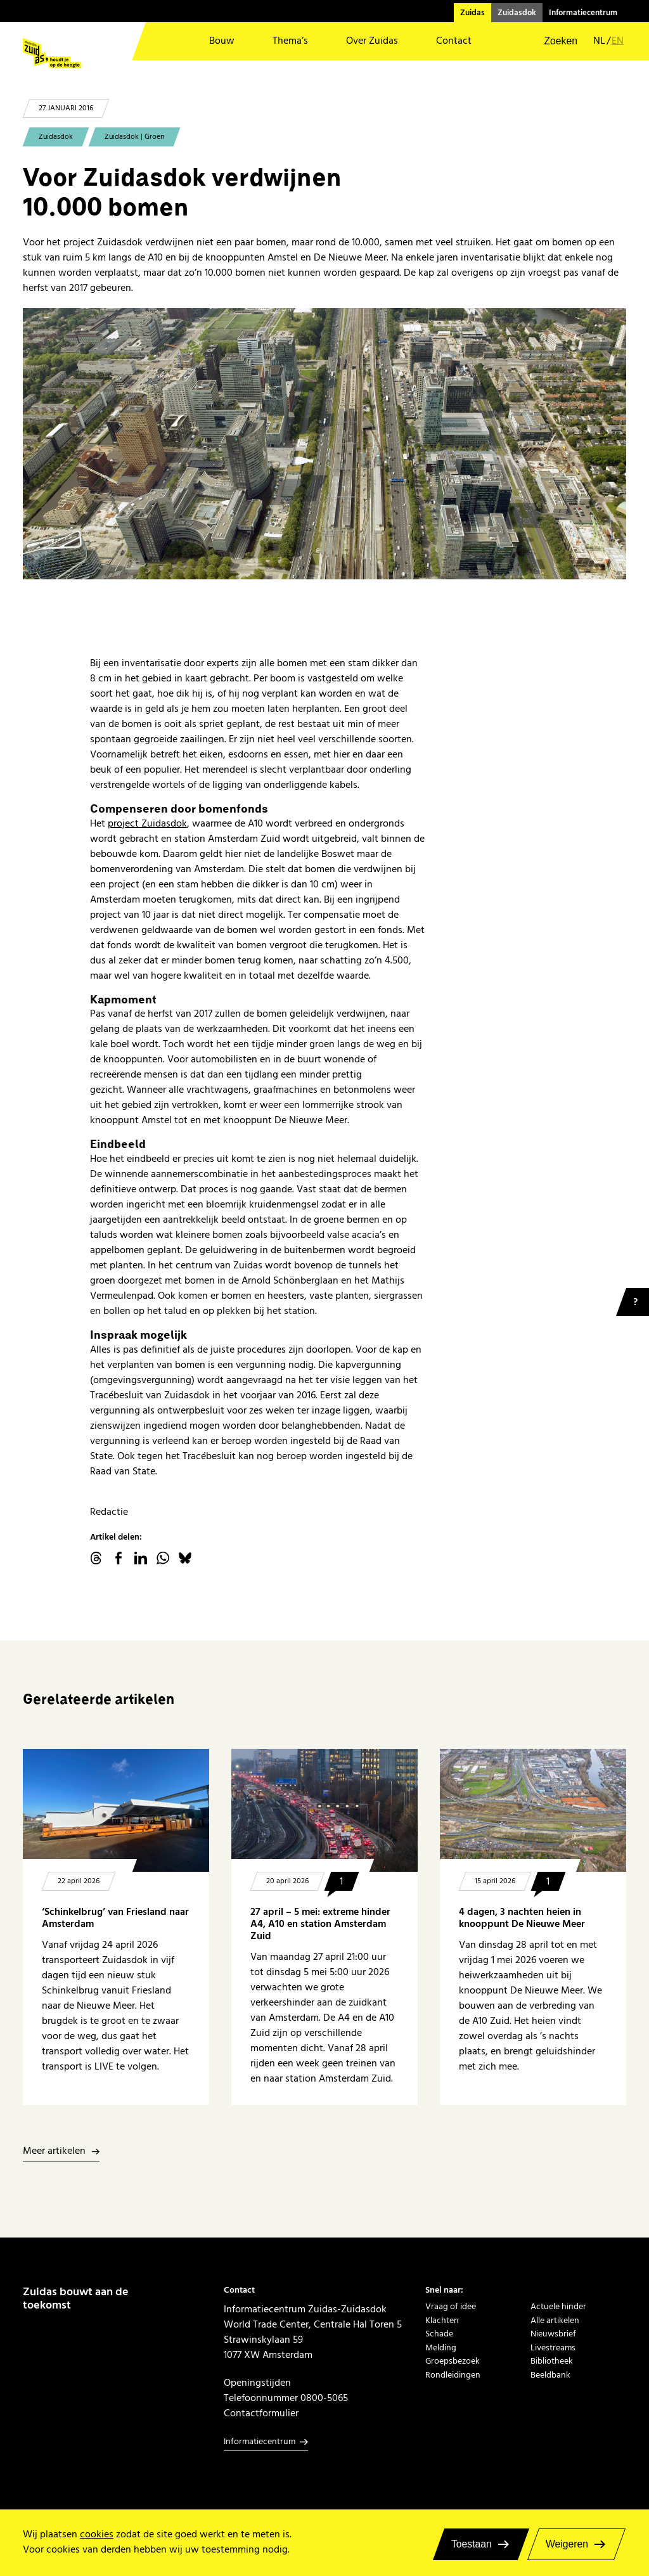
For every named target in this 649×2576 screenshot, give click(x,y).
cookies (96, 2534)
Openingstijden (257, 2383)
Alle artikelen (554, 2320)
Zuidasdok (517, 12)
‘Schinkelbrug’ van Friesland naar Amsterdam (115, 1918)
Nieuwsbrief (553, 2334)
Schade (439, 2334)
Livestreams (552, 2347)
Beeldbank (550, 2375)
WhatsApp (163, 1558)
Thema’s (290, 41)
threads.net (96, 1558)
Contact (454, 41)
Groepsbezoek (452, 2361)
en (618, 41)
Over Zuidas (372, 41)
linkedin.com (140, 1558)
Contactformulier (261, 2413)
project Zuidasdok (147, 823)
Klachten (442, 2320)
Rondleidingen (452, 2375)
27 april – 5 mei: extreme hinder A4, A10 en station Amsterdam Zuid (320, 1924)
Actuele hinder (558, 2306)
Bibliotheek (551, 2361)
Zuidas (472, 12)
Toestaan (471, 2544)
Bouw (222, 41)
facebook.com (118, 1558)
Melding (440, 2347)
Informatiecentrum (583, 12)
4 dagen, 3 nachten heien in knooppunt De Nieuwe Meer (522, 1918)
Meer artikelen (54, 2152)
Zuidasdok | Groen (134, 136)
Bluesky (185, 1558)
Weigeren (567, 2544)
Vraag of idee (450, 2306)
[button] (552, 41)
